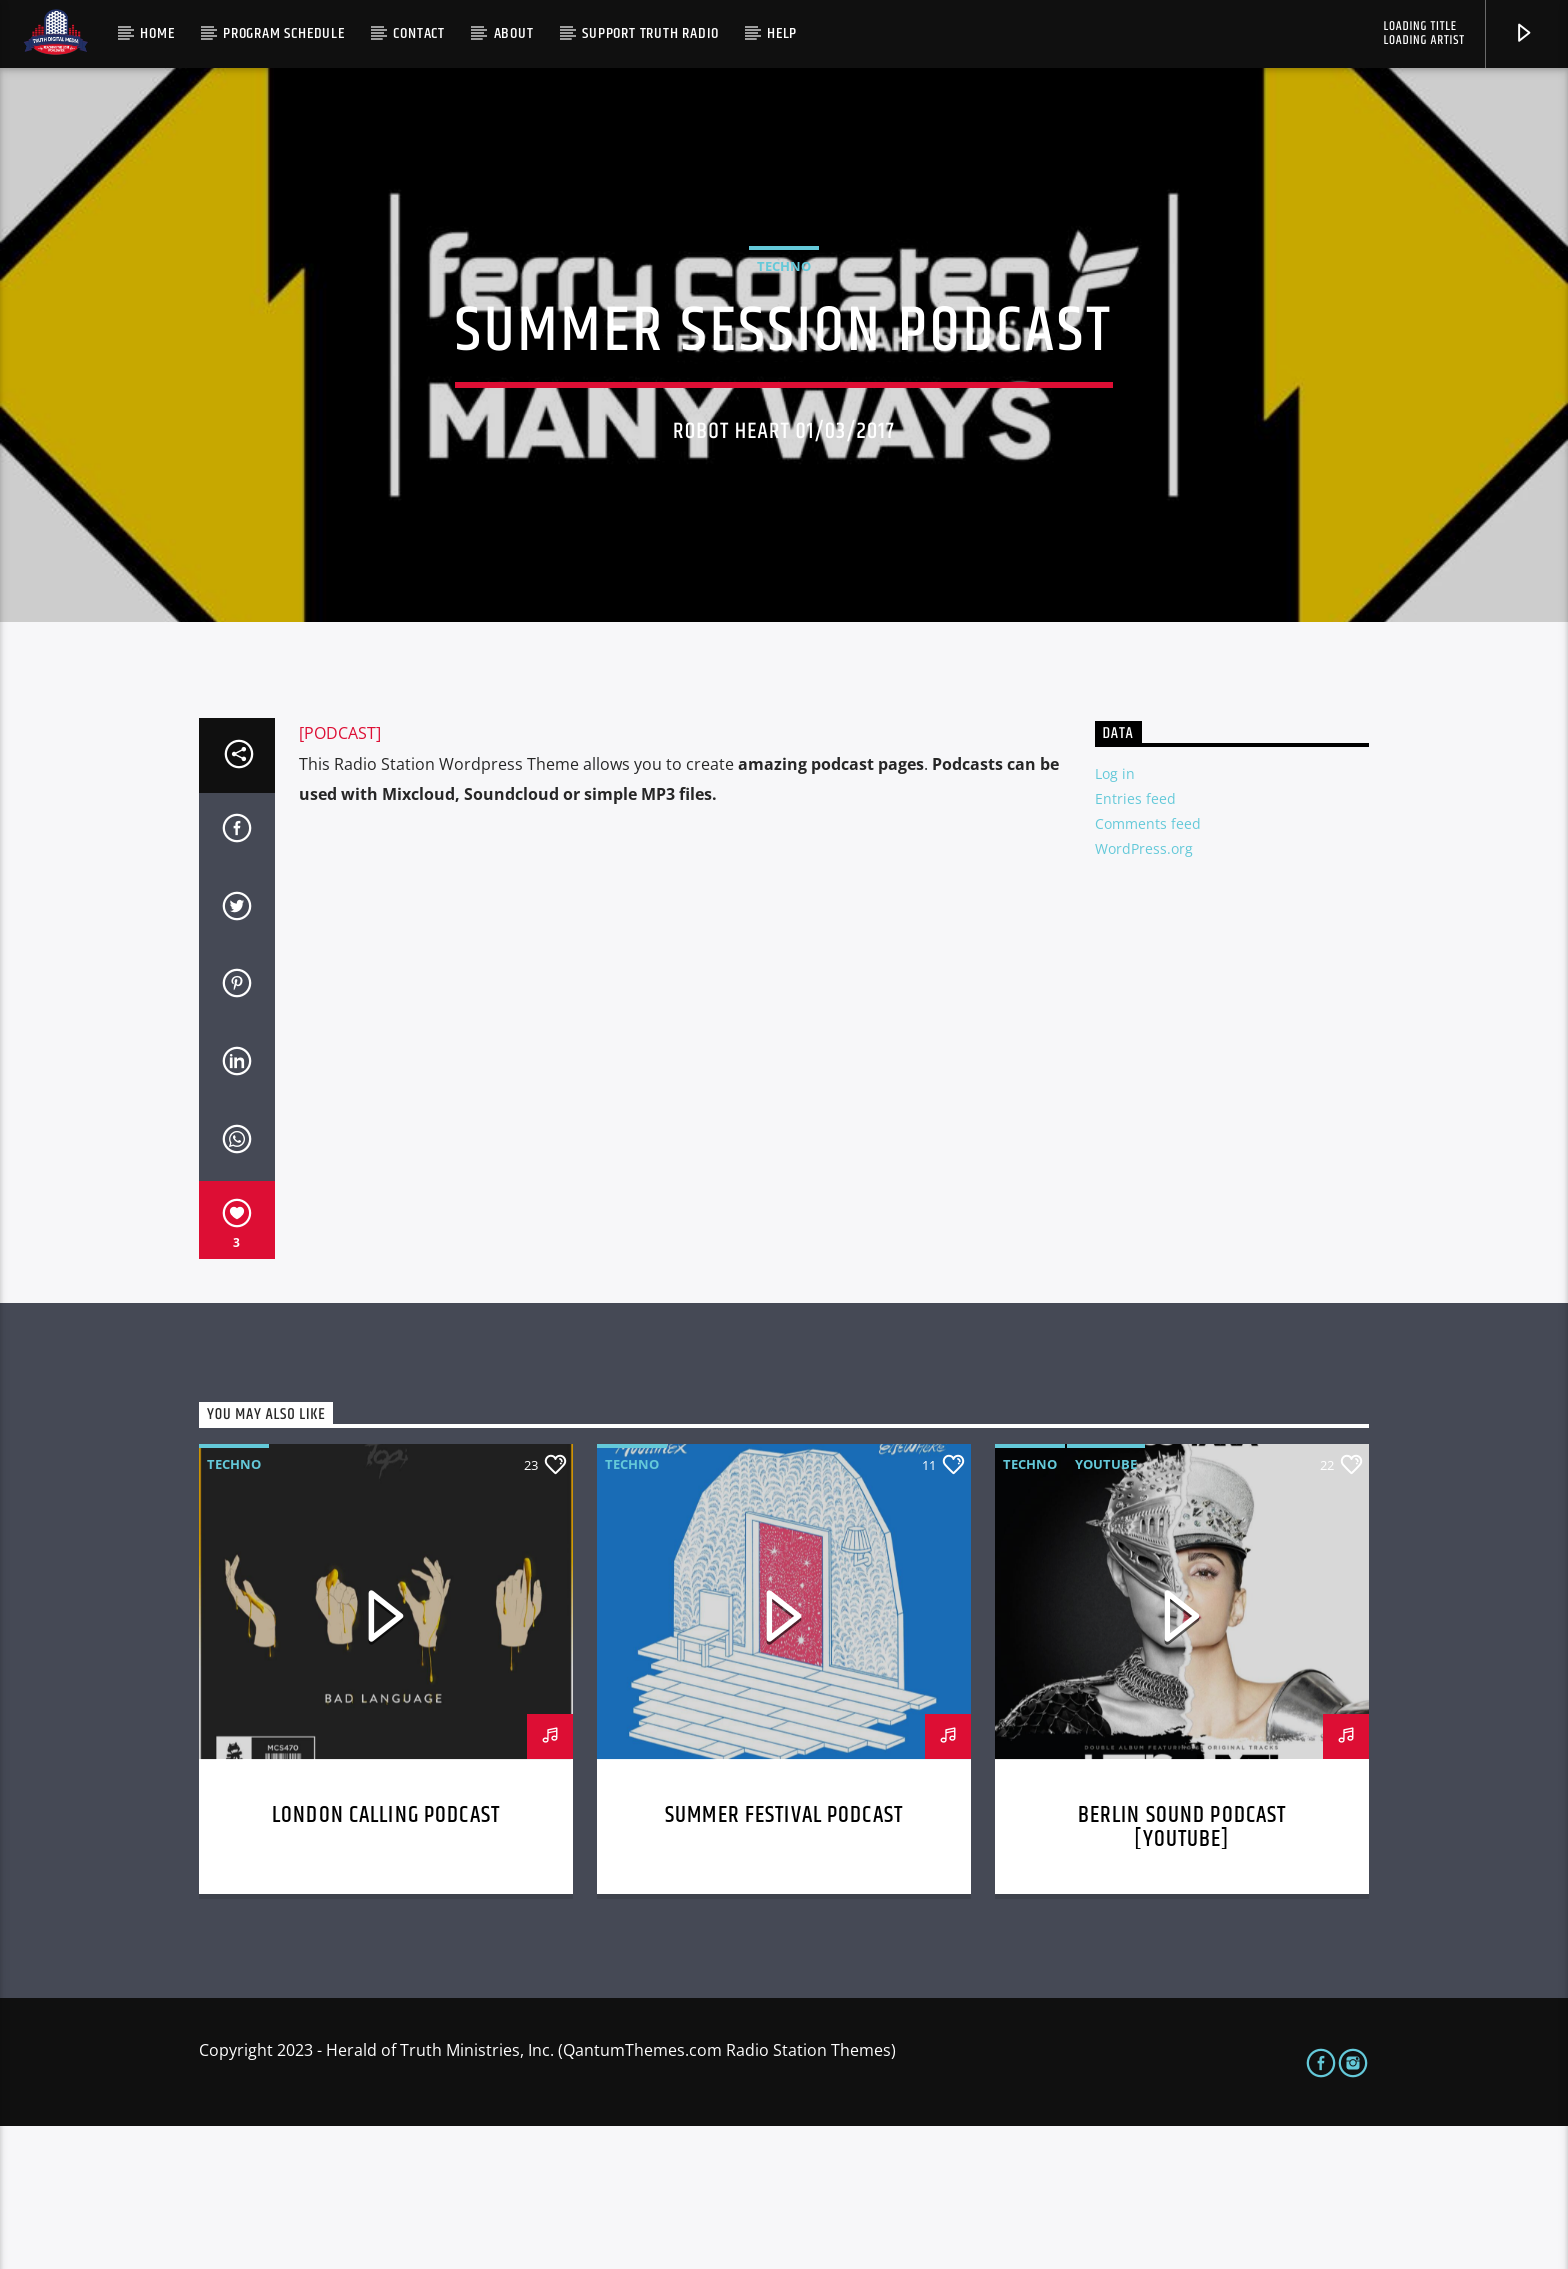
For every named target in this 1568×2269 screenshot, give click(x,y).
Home (157, 33)
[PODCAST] (340, 876)
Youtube (1106, 1607)
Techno (784, 338)
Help (782, 33)
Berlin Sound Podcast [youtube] (1182, 1970)
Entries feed (1135, 941)
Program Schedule (284, 33)
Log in (1115, 916)
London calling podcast (386, 1958)
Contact (419, 33)
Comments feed (1148, 966)
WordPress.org (1144, 991)
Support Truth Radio (650, 33)
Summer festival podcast (784, 1958)
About (514, 33)
